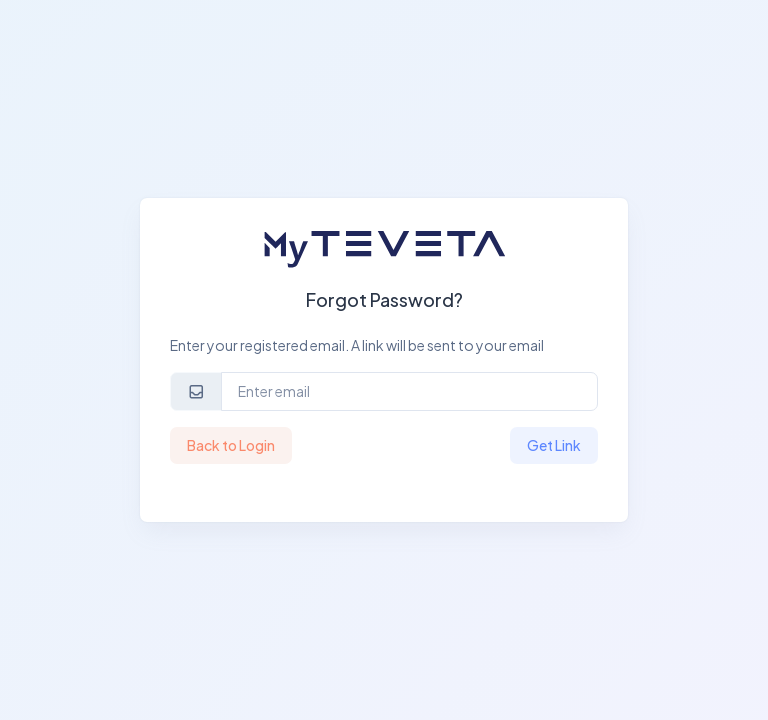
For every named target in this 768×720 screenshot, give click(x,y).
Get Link (554, 445)
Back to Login (231, 445)
